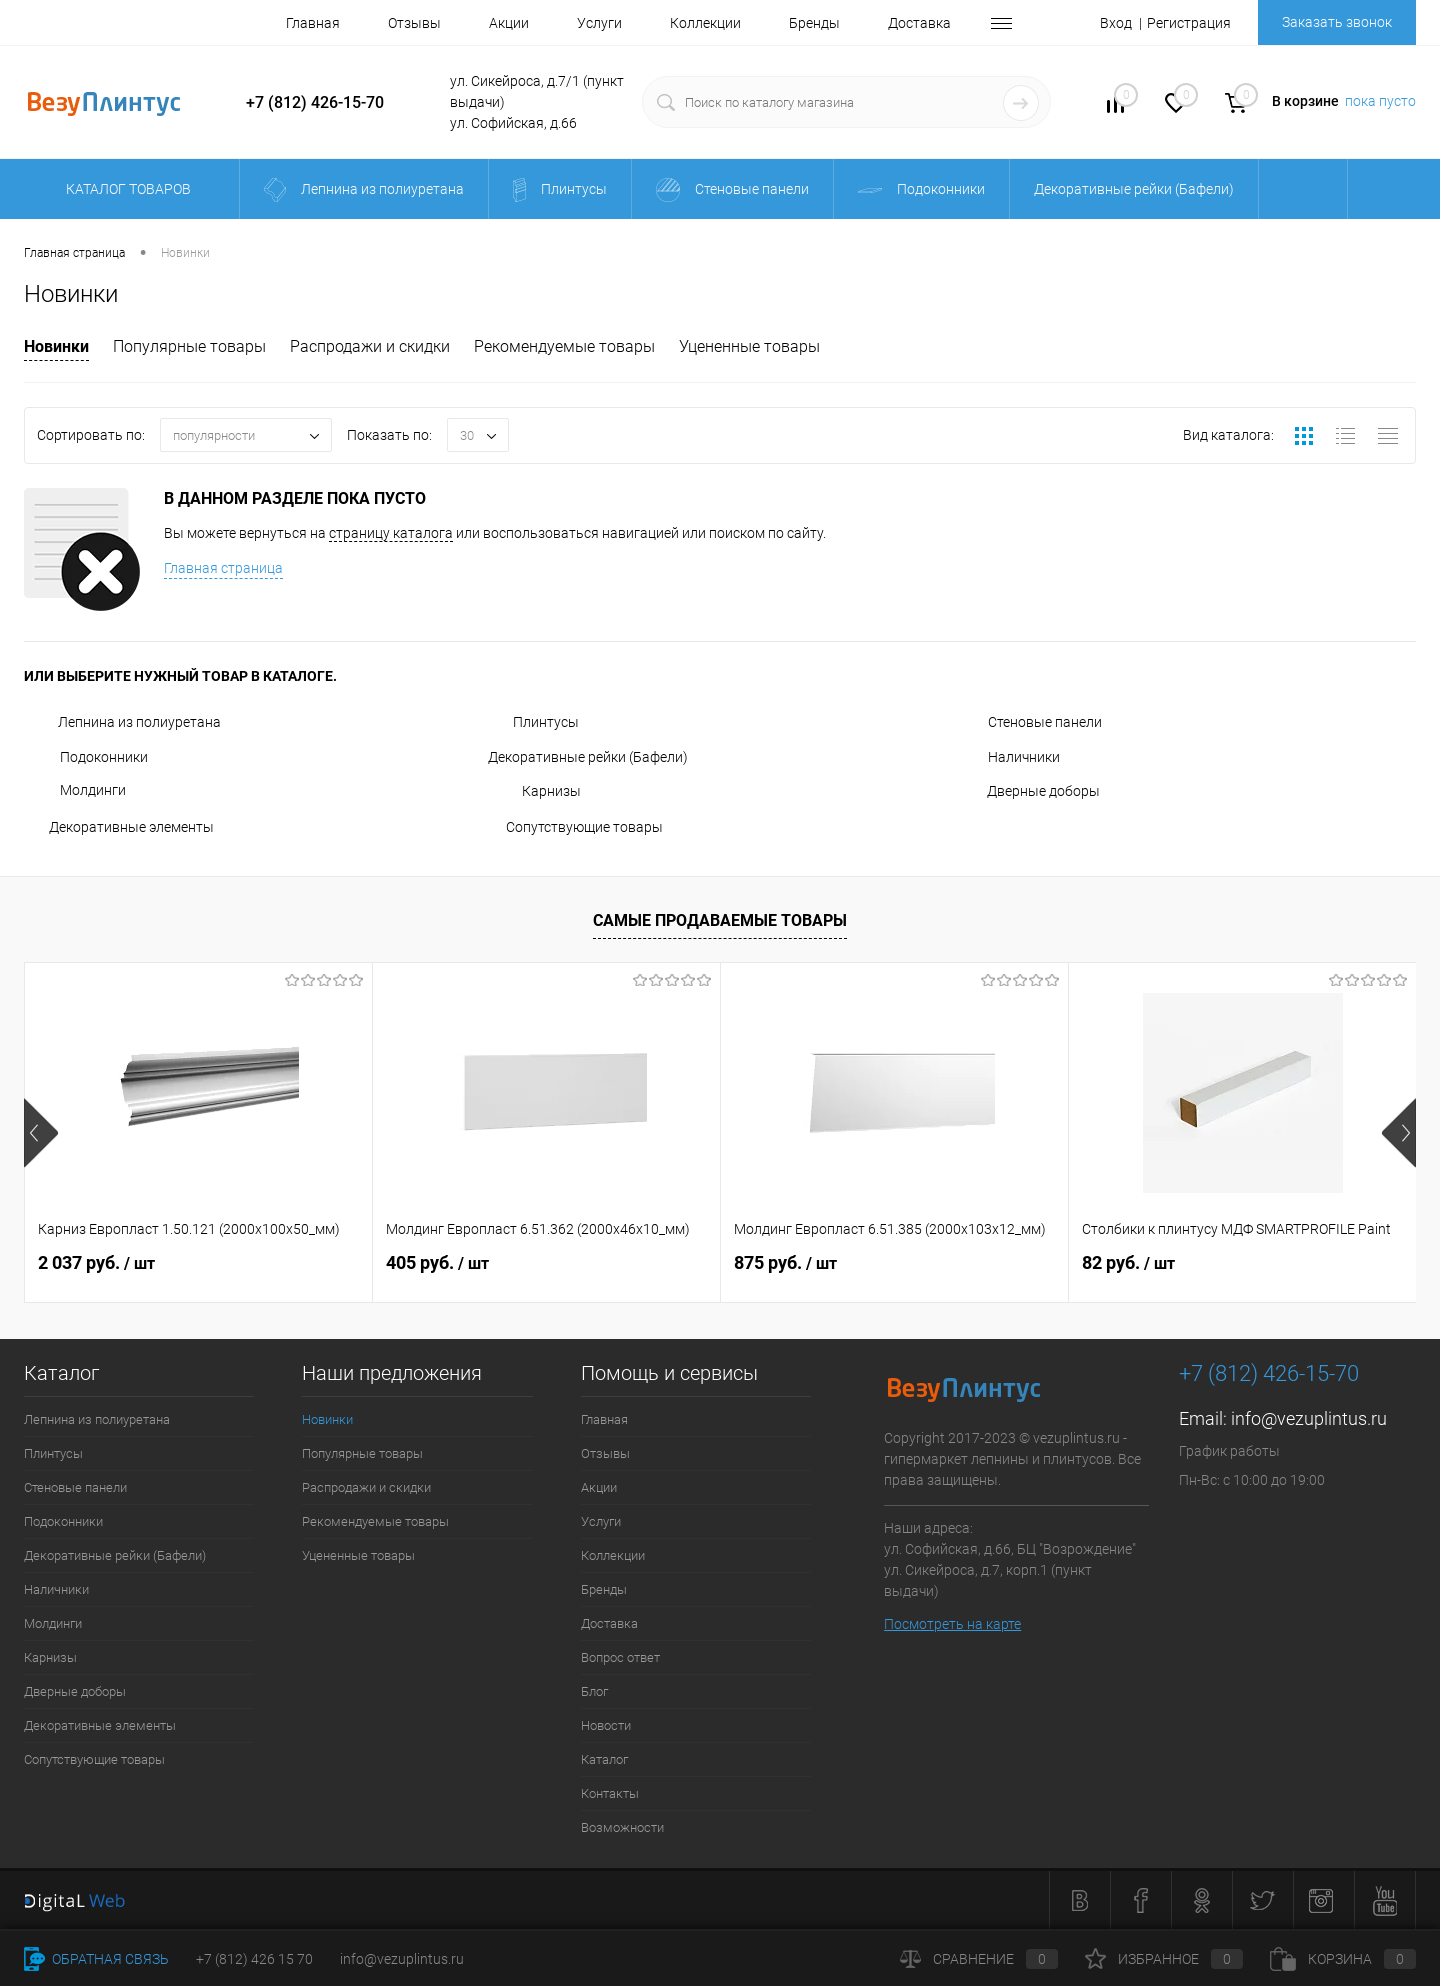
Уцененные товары (749, 346)
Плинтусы (533, 722)
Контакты (610, 1793)
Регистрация (1189, 23)
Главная (313, 23)
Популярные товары (189, 346)
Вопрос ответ (620, 1657)
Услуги (599, 23)
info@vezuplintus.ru (1309, 1418)
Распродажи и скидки (370, 346)
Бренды (814, 23)
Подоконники (86, 757)
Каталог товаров (125, 189)
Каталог (604, 1759)
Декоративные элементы (119, 827)
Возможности (622, 1827)
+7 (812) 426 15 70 (254, 1959)
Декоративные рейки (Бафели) (588, 757)
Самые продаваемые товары (720, 920)
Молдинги (75, 790)
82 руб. (1128, 1262)
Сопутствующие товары (575, 827)
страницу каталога (391, 533)
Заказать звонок (1337, 22)
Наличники (1006, 757)
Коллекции (705, 23)
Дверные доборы (1026, 791)
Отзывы (414, 23)
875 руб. (785, 1262)
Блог (594, 1691)
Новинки (56, 346)
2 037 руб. (96, 1262)
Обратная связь (96, 1959)
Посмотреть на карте (952, 1624)
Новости (606, 1725)
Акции (509, 23)
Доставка (919, 23)
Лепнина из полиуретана (122, 722)
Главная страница (223, 568)
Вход (1116, 23)
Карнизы (534, 791)
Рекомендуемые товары (564, 346)
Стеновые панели (1027, 722)
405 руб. (437, 1262)
